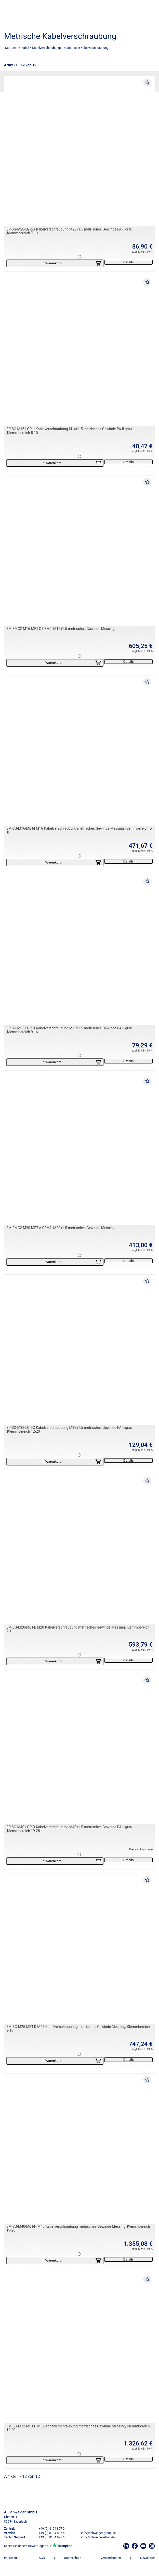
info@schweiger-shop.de (98, 2537)
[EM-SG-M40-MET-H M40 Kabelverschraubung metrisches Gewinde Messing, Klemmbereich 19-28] (79, 2149)
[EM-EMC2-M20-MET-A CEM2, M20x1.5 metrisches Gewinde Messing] (79, 1150)
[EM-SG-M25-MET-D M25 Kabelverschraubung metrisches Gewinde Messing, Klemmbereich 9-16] (79, 1949)
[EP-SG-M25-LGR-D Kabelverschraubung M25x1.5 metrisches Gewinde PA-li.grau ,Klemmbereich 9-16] (79, 950)
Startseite (11, 48)
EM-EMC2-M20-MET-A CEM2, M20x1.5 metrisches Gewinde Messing (60, 1228)
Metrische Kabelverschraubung (87, 48)
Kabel (25, 48)
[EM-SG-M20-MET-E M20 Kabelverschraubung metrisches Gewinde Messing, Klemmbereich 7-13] (79, 1549)
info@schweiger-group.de (98, 2533)
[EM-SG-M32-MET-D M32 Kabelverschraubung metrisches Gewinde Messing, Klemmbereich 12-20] (79, 2348)
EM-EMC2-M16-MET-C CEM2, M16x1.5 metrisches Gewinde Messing (60, 629)
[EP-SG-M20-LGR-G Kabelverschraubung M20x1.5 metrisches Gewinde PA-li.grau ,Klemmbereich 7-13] (79, 151)
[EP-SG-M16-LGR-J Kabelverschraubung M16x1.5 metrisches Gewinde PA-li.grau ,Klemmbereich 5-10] (79, 351)
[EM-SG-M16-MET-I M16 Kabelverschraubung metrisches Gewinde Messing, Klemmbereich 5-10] (79, 751)
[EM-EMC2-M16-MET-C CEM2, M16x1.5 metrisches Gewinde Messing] (79, 551)
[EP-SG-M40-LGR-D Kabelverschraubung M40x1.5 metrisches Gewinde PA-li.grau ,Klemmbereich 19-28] (79, 1749)
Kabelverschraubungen (47, 48)
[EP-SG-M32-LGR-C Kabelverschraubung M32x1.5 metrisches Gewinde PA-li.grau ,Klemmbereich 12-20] (79, 1350)
